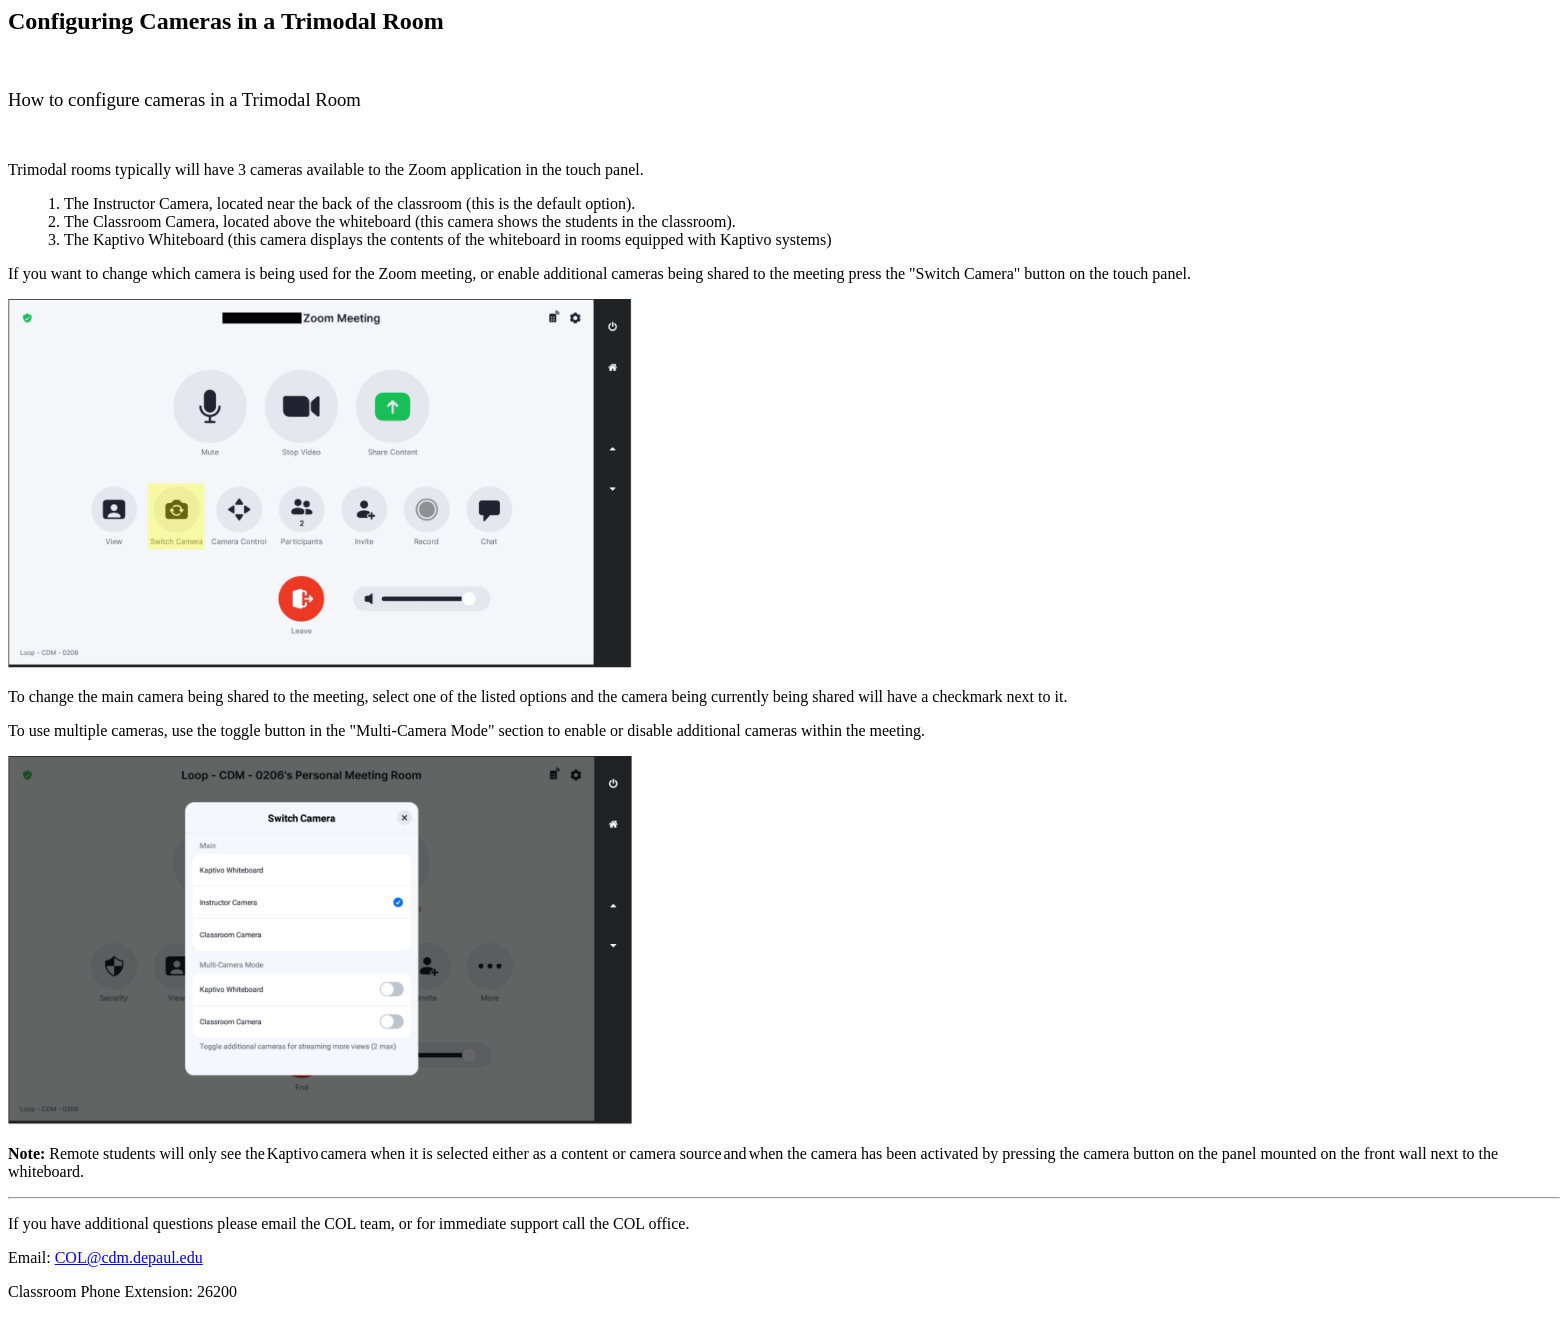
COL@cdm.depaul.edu (129, 1257)
